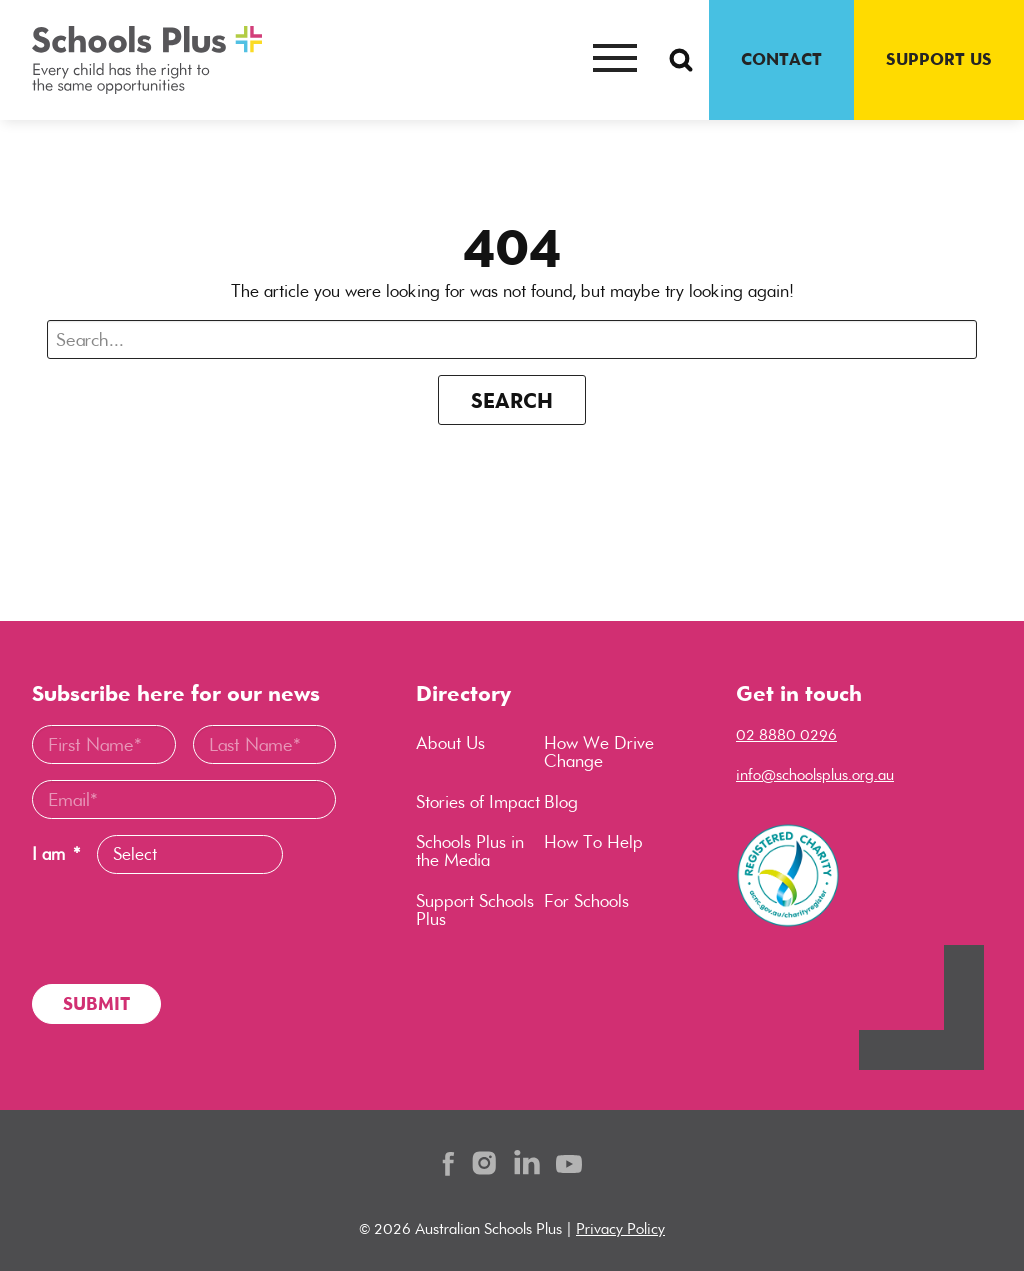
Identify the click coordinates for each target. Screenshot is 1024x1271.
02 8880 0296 (786, 734)
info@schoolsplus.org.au (815, 774)
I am (56, 854)
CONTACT (781, 59)
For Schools (586, 901)
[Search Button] (681, 60)
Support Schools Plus (475, 910)
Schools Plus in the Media (470, 851)
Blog (561, 802)
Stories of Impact (478, 802)
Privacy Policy (620, 1228)
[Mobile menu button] (615, 60)
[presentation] (184, 929)
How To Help (593, 842)
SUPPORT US (939, 59)
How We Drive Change (599, 752)
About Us (450, 743)
